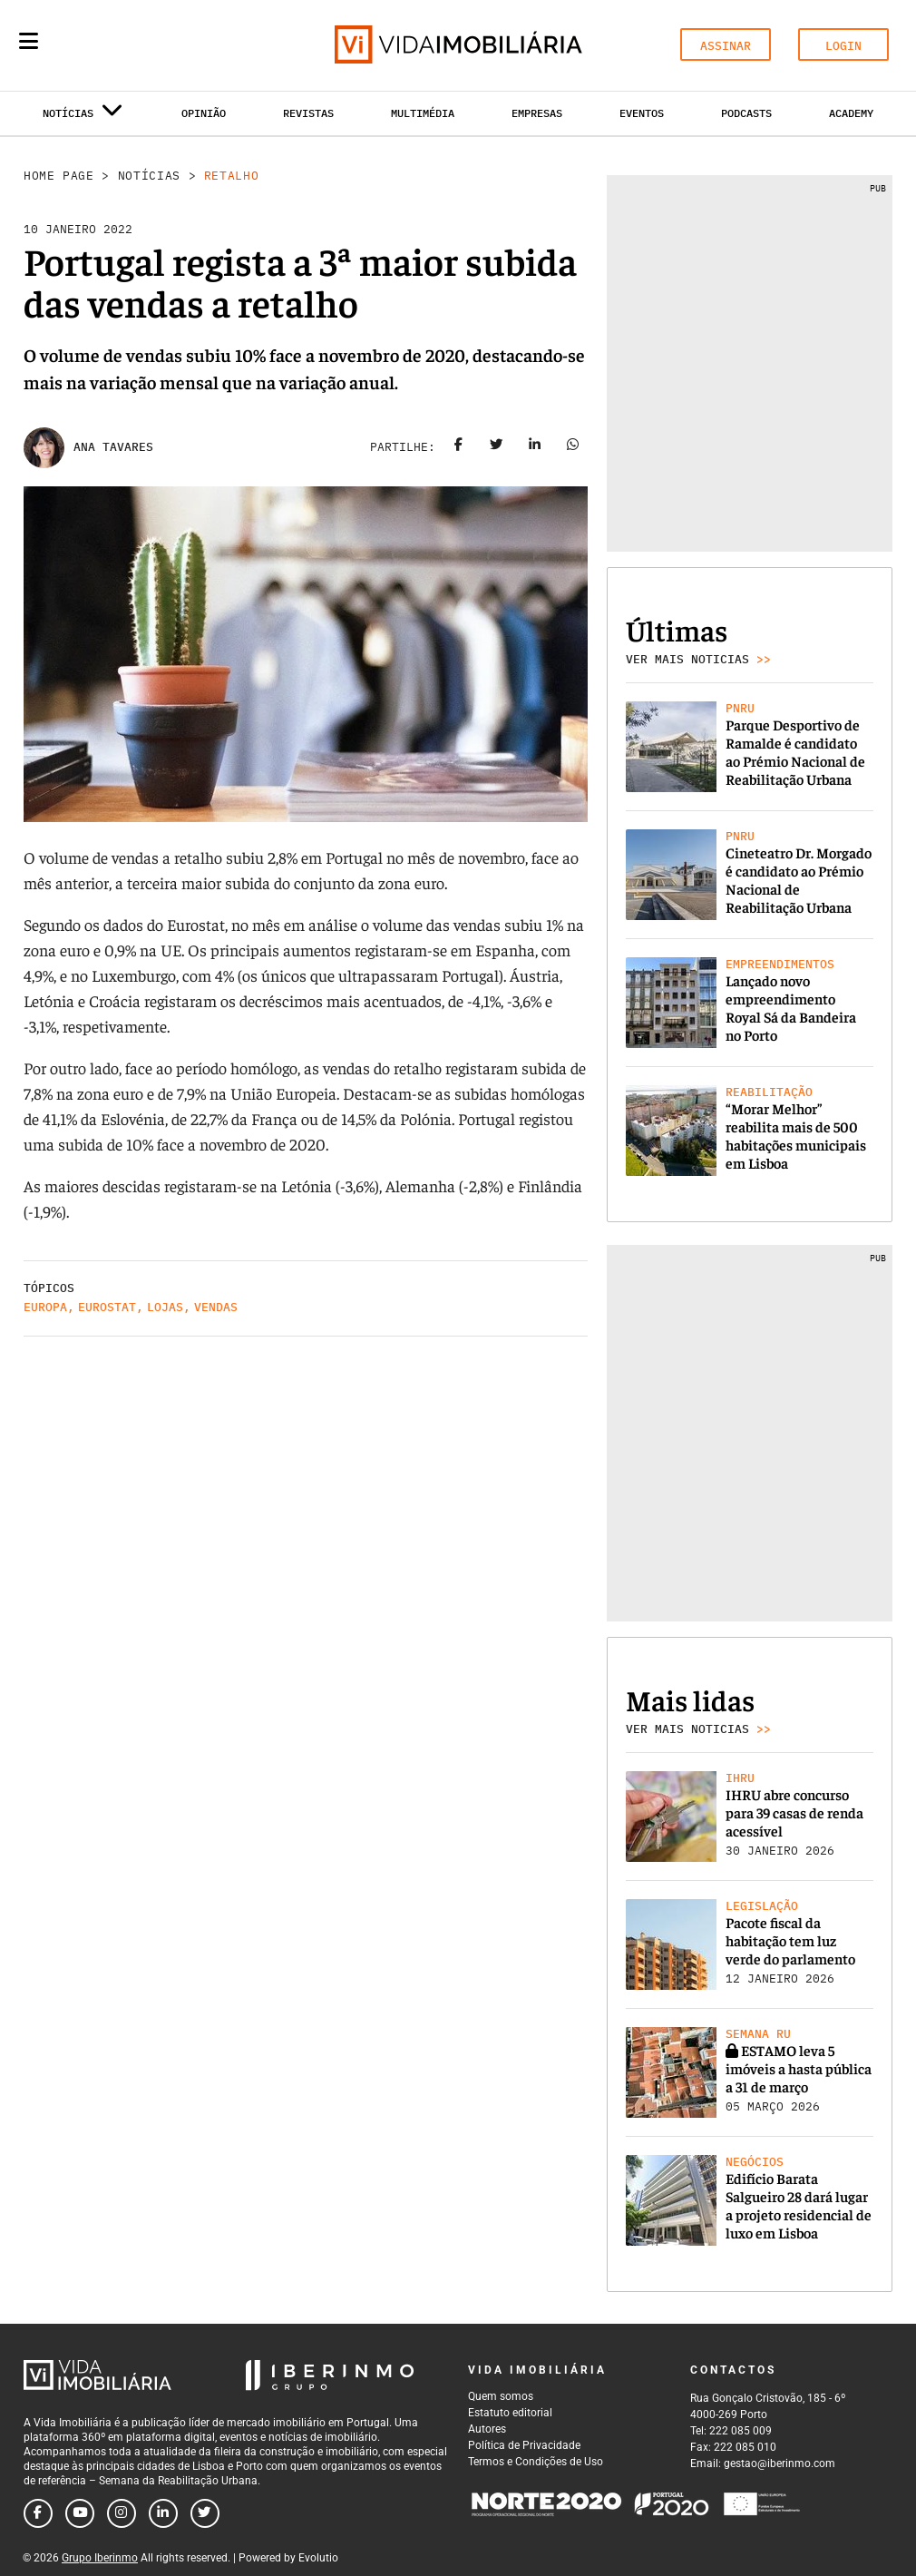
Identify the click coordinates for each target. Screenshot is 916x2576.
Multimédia (422, 113)
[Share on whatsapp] (573, 447)
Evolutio (318, 2558)
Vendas (216, 1307)
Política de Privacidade (524, 2445)
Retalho (231, 175)
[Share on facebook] (458, 447)
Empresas (537, 113)
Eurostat (107, 1307)
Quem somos (500, 2396)
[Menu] (29, 41)
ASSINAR (725, 46)
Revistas (308, 113)
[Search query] (134, 45)
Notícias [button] (83, 116)
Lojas (165, 1307)
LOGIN (843, 46)
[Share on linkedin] (535, 447)
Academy (851, 113)
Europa (45, 1307)
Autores (487, 2429)
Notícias (149, 175)
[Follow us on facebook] (38, 2513)
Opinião (203, 113)
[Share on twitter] (497, 447)
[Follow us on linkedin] (163, 2513)
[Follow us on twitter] (204, 2513)
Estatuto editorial (510, 2412)
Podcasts (746, 113)
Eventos (641, 113)
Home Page (59, 175)
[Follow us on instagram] (121, 2513)
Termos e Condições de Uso (535, 2461)
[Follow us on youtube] (79, 2513)
